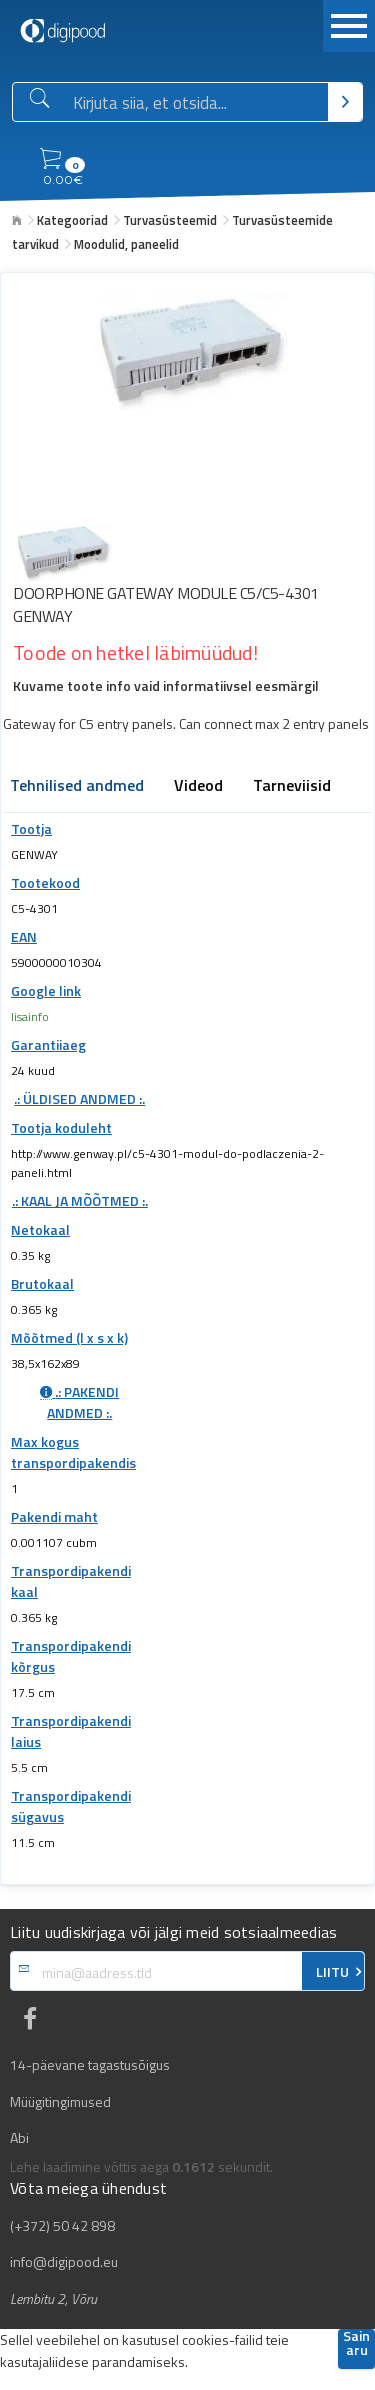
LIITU (332, 1972)
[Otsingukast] (196, 103)
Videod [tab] (198, 787)
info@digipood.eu (64, 2262)
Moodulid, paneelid (126, 244)
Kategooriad (72, 220)
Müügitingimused (60, 2102)
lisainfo (30, 1016)
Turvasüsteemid (170, 220)
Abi (19, 2138)
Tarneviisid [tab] (292, 787)
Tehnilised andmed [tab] (77, 787)
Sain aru (356, 2344)
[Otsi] (345, 102)
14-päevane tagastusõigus (90, 2065)
